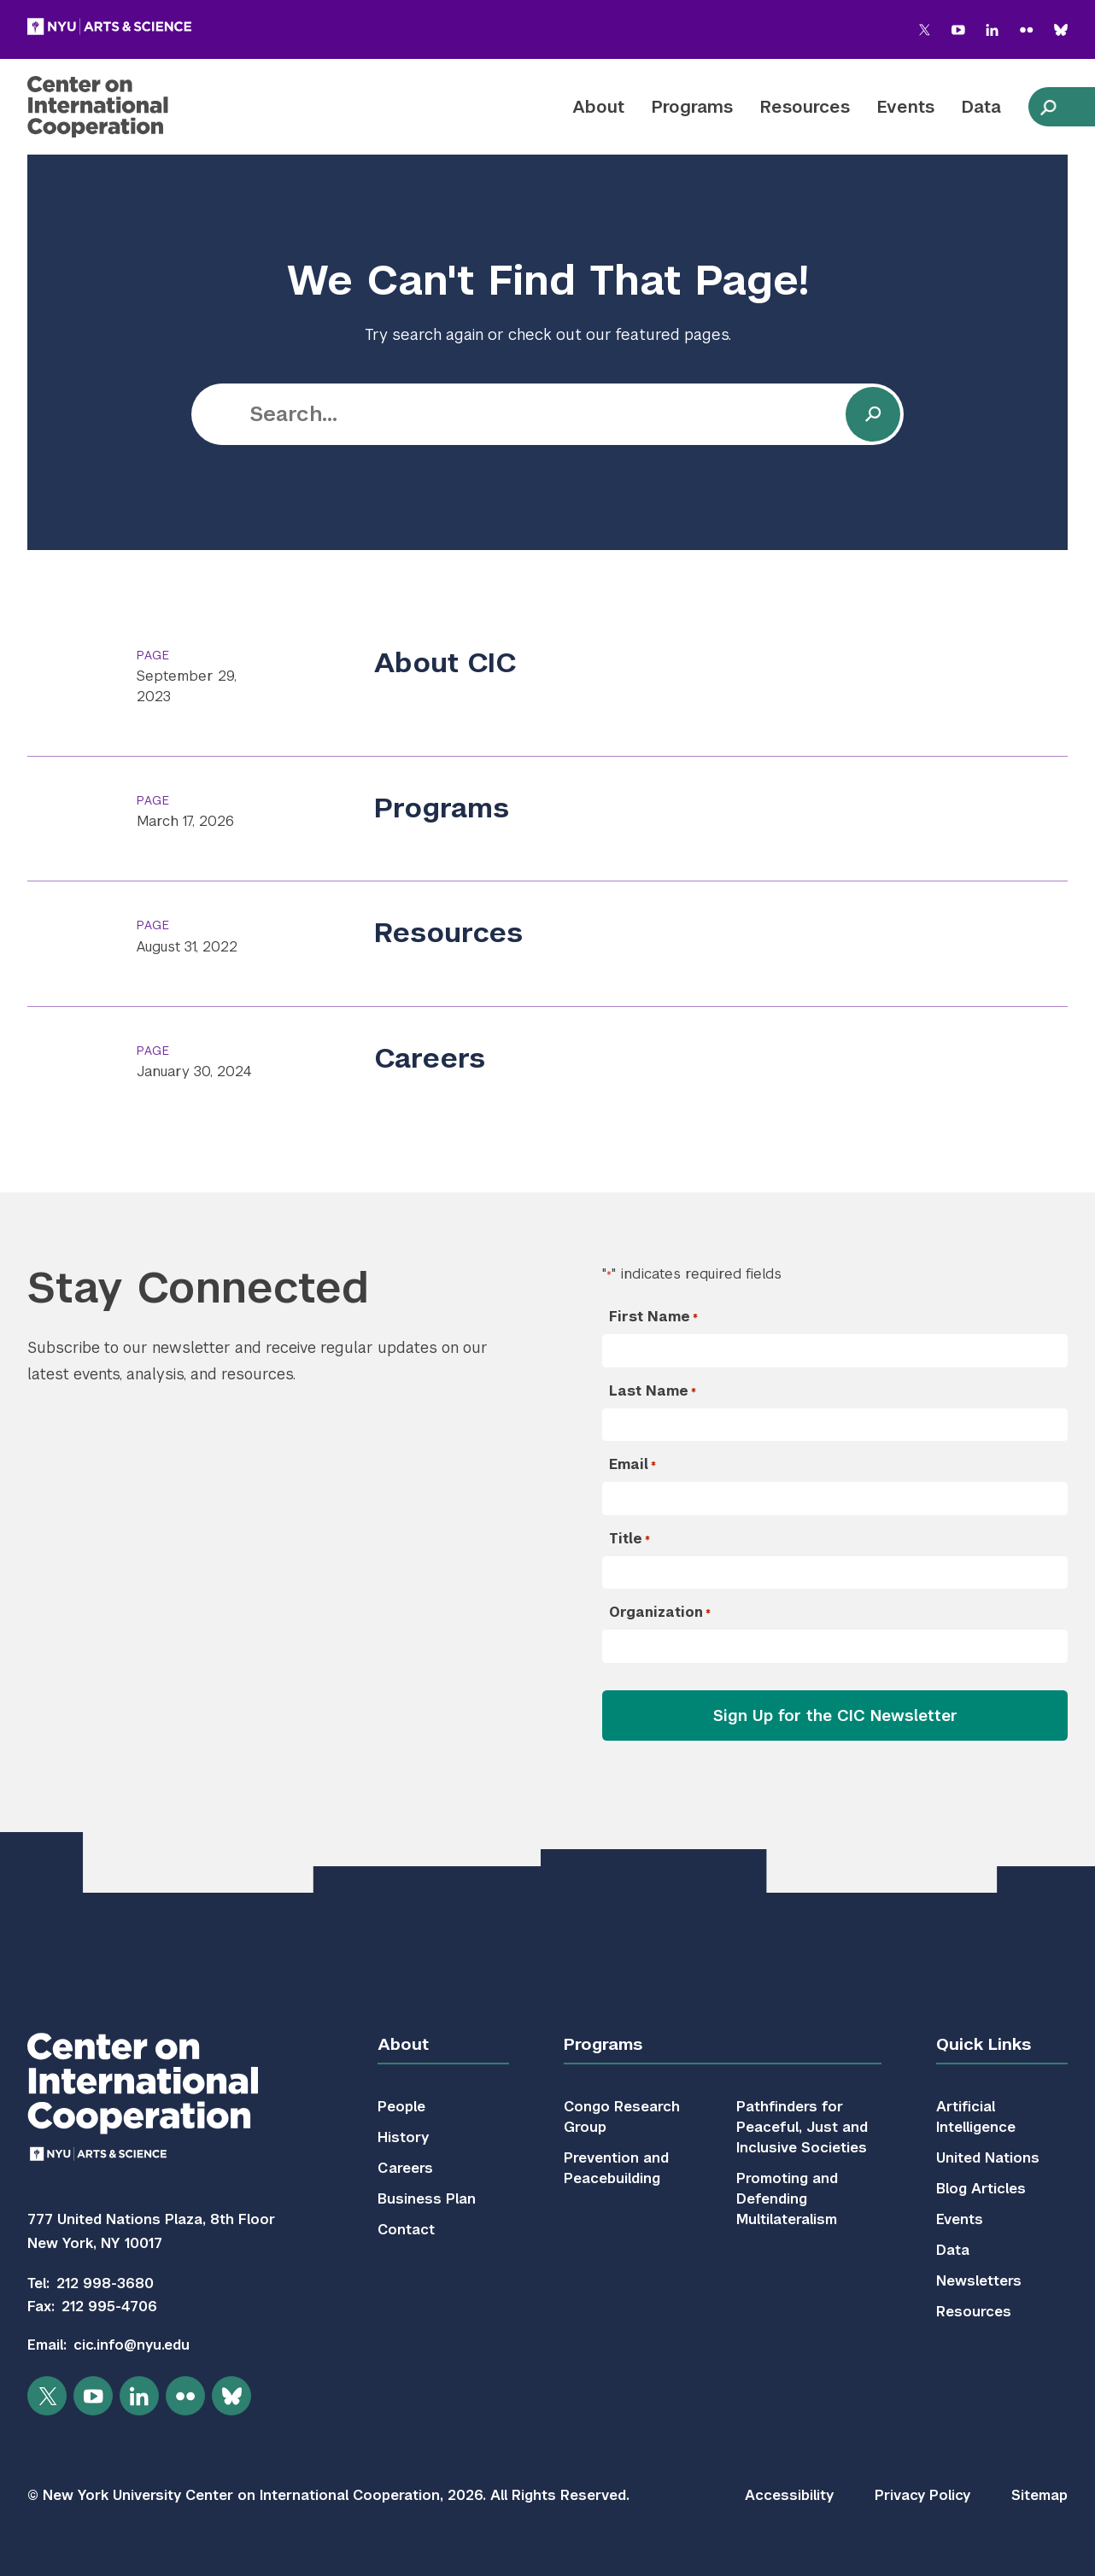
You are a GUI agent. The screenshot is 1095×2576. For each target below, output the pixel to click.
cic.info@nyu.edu (131, 2345)
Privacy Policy (922, 2495)
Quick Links (983, 2044)
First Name (653, 1317)
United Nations (987, 2158)
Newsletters (979, 2281)
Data (981, 107)
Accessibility (789, 2495)
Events (905, 107)
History (403, 2137)
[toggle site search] (1048, 106)
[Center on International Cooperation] (129, 107)
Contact (406, 2230)
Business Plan (427, 2199)
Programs (692, 107)
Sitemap (1039, 2495)
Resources (805, 107)
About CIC (445, 662)
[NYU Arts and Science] (109, 26)
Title (629, 1539)
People (401, 2107)
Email (632, 1464)
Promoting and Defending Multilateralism (787, 2198)
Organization (660, 1612)
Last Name (652, 1391)
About (598, 107)
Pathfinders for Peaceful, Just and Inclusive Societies (802, 2127)
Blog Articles (981, 2189)
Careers (429, 1057)
